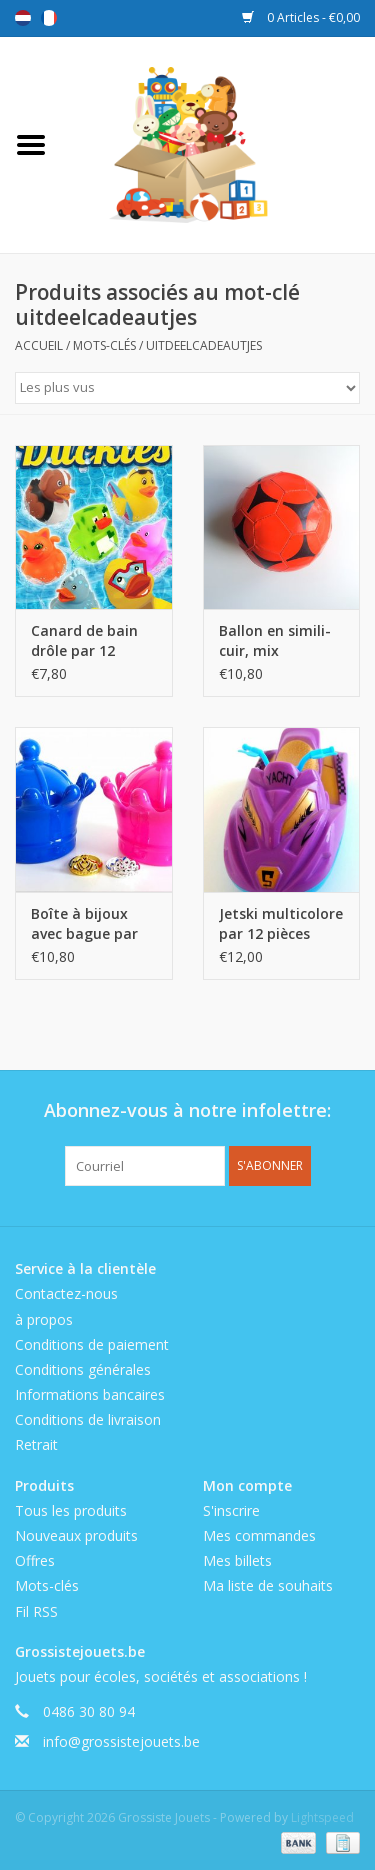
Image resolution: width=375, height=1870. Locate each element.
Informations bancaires (90, 1394)
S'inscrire (231, 1510)
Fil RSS (36, 1611)
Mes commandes (259, 1535)
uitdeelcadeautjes (204, 345)
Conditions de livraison (88, 1419)
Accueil (39, 345)
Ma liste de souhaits (268, 1585)
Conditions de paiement (92, 1344)
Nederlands (23, 18)
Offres (35, 1560)
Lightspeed (322, 1817)
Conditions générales (83, 1369)
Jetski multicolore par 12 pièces (281, 923)
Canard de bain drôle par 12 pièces (84, 641)
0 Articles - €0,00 (301, 17)
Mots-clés (104, 345)
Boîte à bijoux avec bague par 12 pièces (84, 924)
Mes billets (237, 1560)
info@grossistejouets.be (121, 1741)
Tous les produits (71, 1510)
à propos (44, 1319)
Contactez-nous (66, 1293)
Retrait (36, 1444)
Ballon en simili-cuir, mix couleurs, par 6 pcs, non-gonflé (275, 641)
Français (49, 18)
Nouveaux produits (76, 1535)
